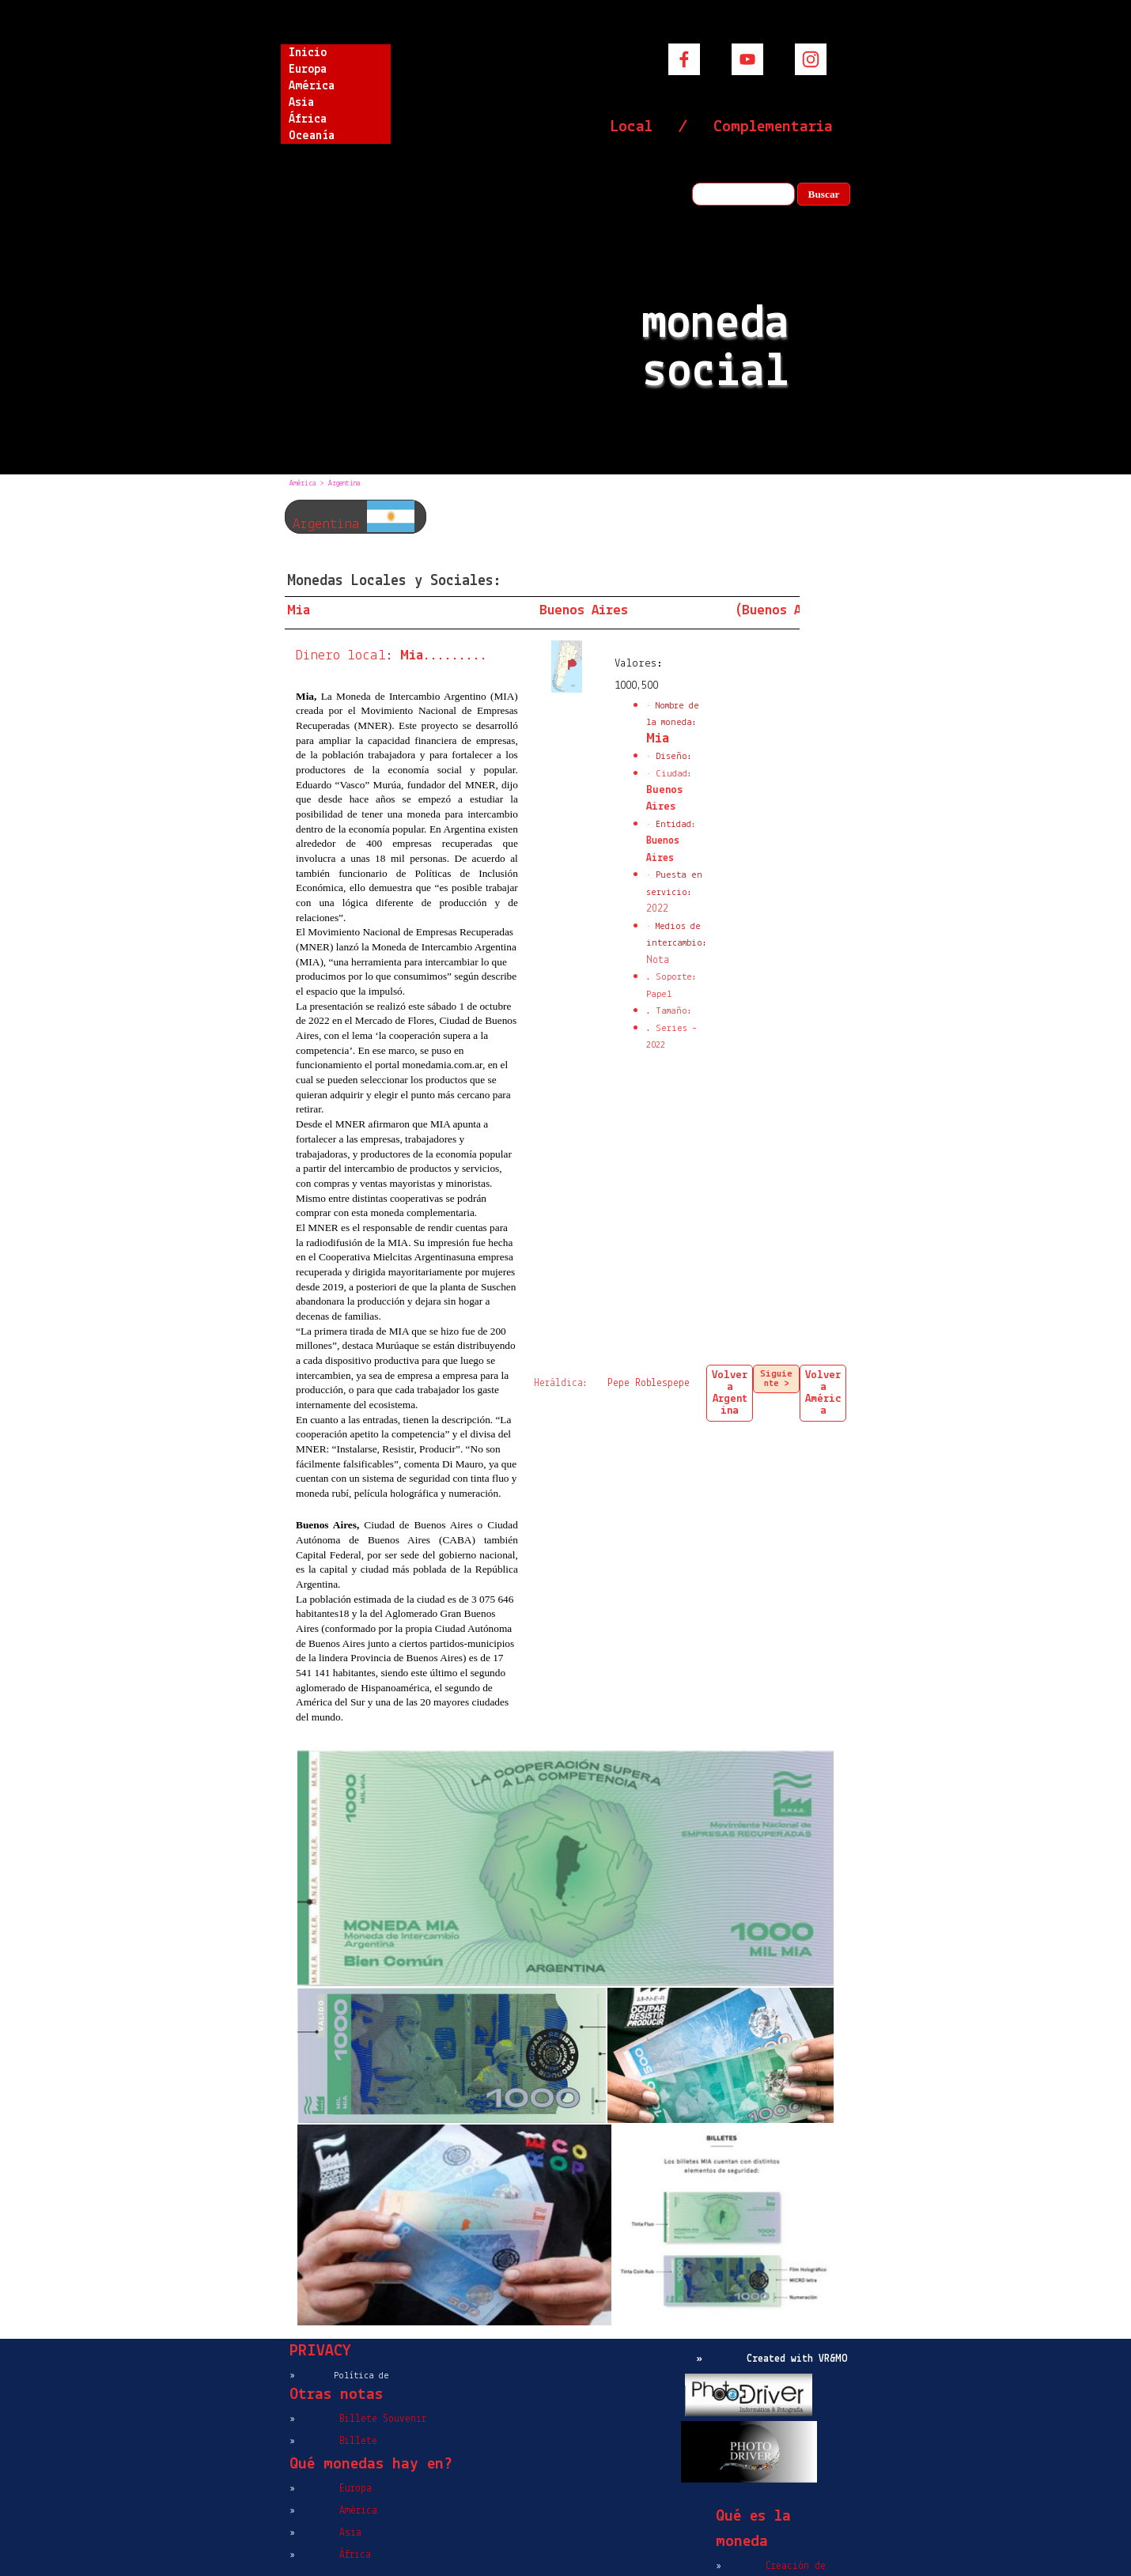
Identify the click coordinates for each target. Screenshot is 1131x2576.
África (308, 119)
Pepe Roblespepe (648, 1383)
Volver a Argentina (729, 1393)
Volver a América (823, 1393)
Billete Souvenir (382, 2419)
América (312, 86)
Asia (301, 102)
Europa (308, 69)
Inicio (308, 53)
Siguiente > (776, 1378)
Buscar (824, 194)
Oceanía (312, 136)
